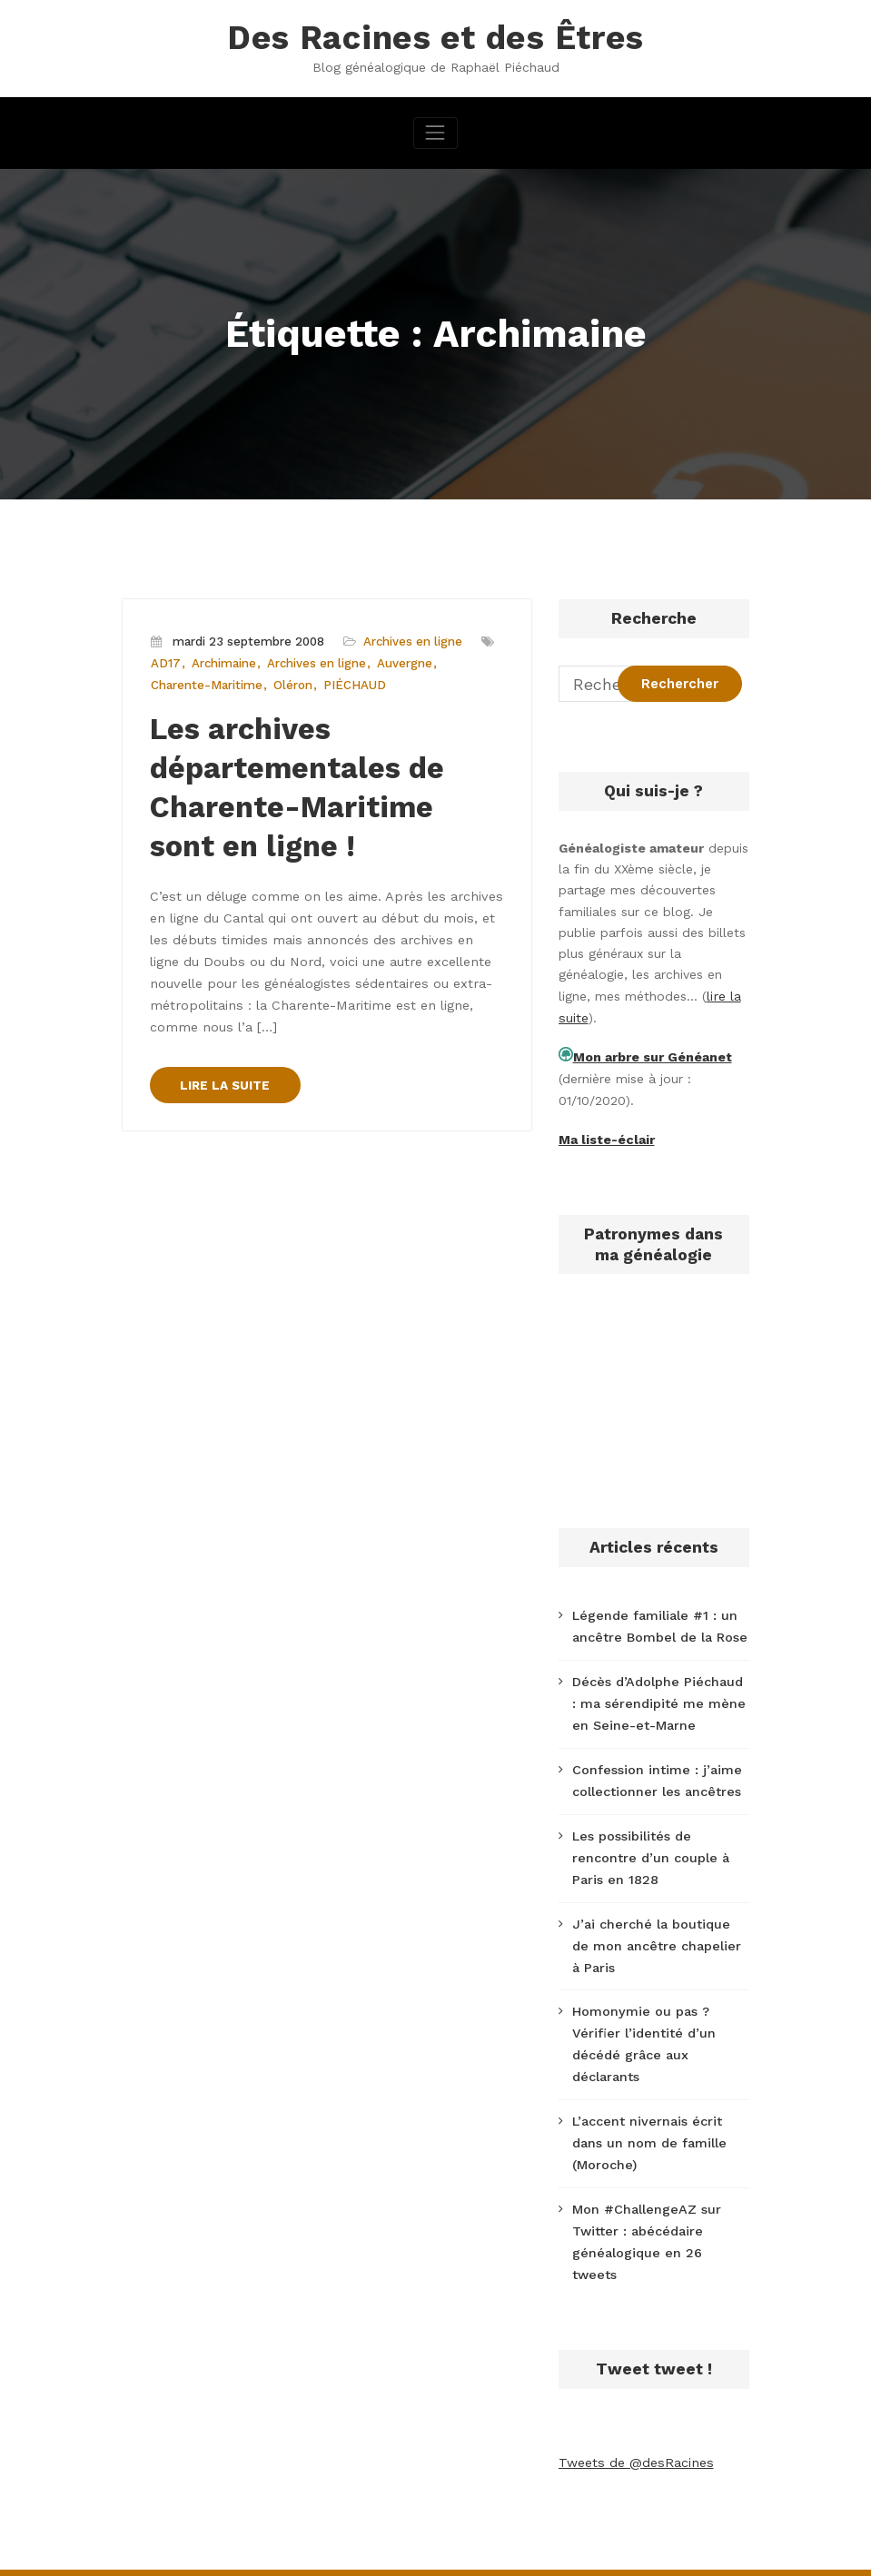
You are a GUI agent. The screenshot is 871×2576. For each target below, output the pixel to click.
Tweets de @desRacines (634, 2421)
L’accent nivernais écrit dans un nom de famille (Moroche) (648, 2127)
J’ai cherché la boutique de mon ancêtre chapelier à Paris (659, 1934)
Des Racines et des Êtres (436, 37)
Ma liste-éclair (606, 1136)
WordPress (332, 2551)
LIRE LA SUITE (226, 1071)
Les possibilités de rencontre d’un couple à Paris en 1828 (649, 1849)
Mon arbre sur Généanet (652, 1055)
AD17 (166, 662)
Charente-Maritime (205, 684)
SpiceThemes (672, 2551)
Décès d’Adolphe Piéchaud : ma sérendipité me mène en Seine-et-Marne (659, 1697)
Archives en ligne (409, 640)
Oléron (290, 684)
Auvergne (403, 662)
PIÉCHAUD (352, 684)
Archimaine (223, 662)
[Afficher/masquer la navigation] (435, 131)
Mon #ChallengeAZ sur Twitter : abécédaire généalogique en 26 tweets (658, 2214)
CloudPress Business (522, 2551)
